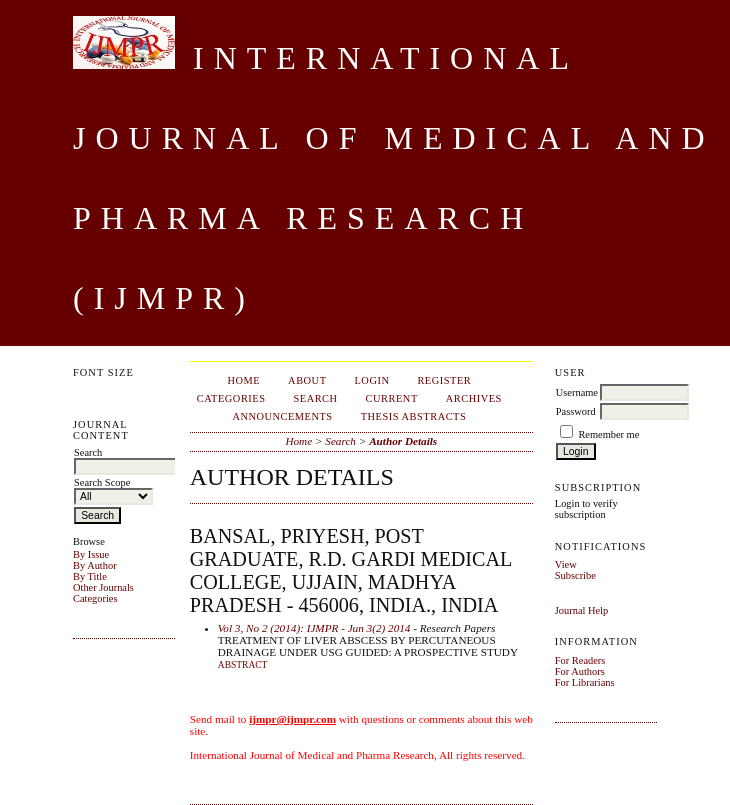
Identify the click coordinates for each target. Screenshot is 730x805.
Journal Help (581, 610)
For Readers (580, 660)
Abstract (243, 665)
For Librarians (585, 682)
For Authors (580, 671)
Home (243, 380)
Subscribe (575, 575)
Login (372, 380)
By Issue (91, 554)
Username (577, 392)
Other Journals (103, 587)
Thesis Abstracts (414, 416)
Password (576, 411)
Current (392, 398)
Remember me (608, 434)
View (566, 564)
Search (315, 398)
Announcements (282, 416)
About (307, 380)
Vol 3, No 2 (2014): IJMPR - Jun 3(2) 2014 (314, 628)
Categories (95, 598)
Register (444, 380)
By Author (95, 565)
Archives (474, 398)
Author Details (403, 441)
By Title (90, 576)
